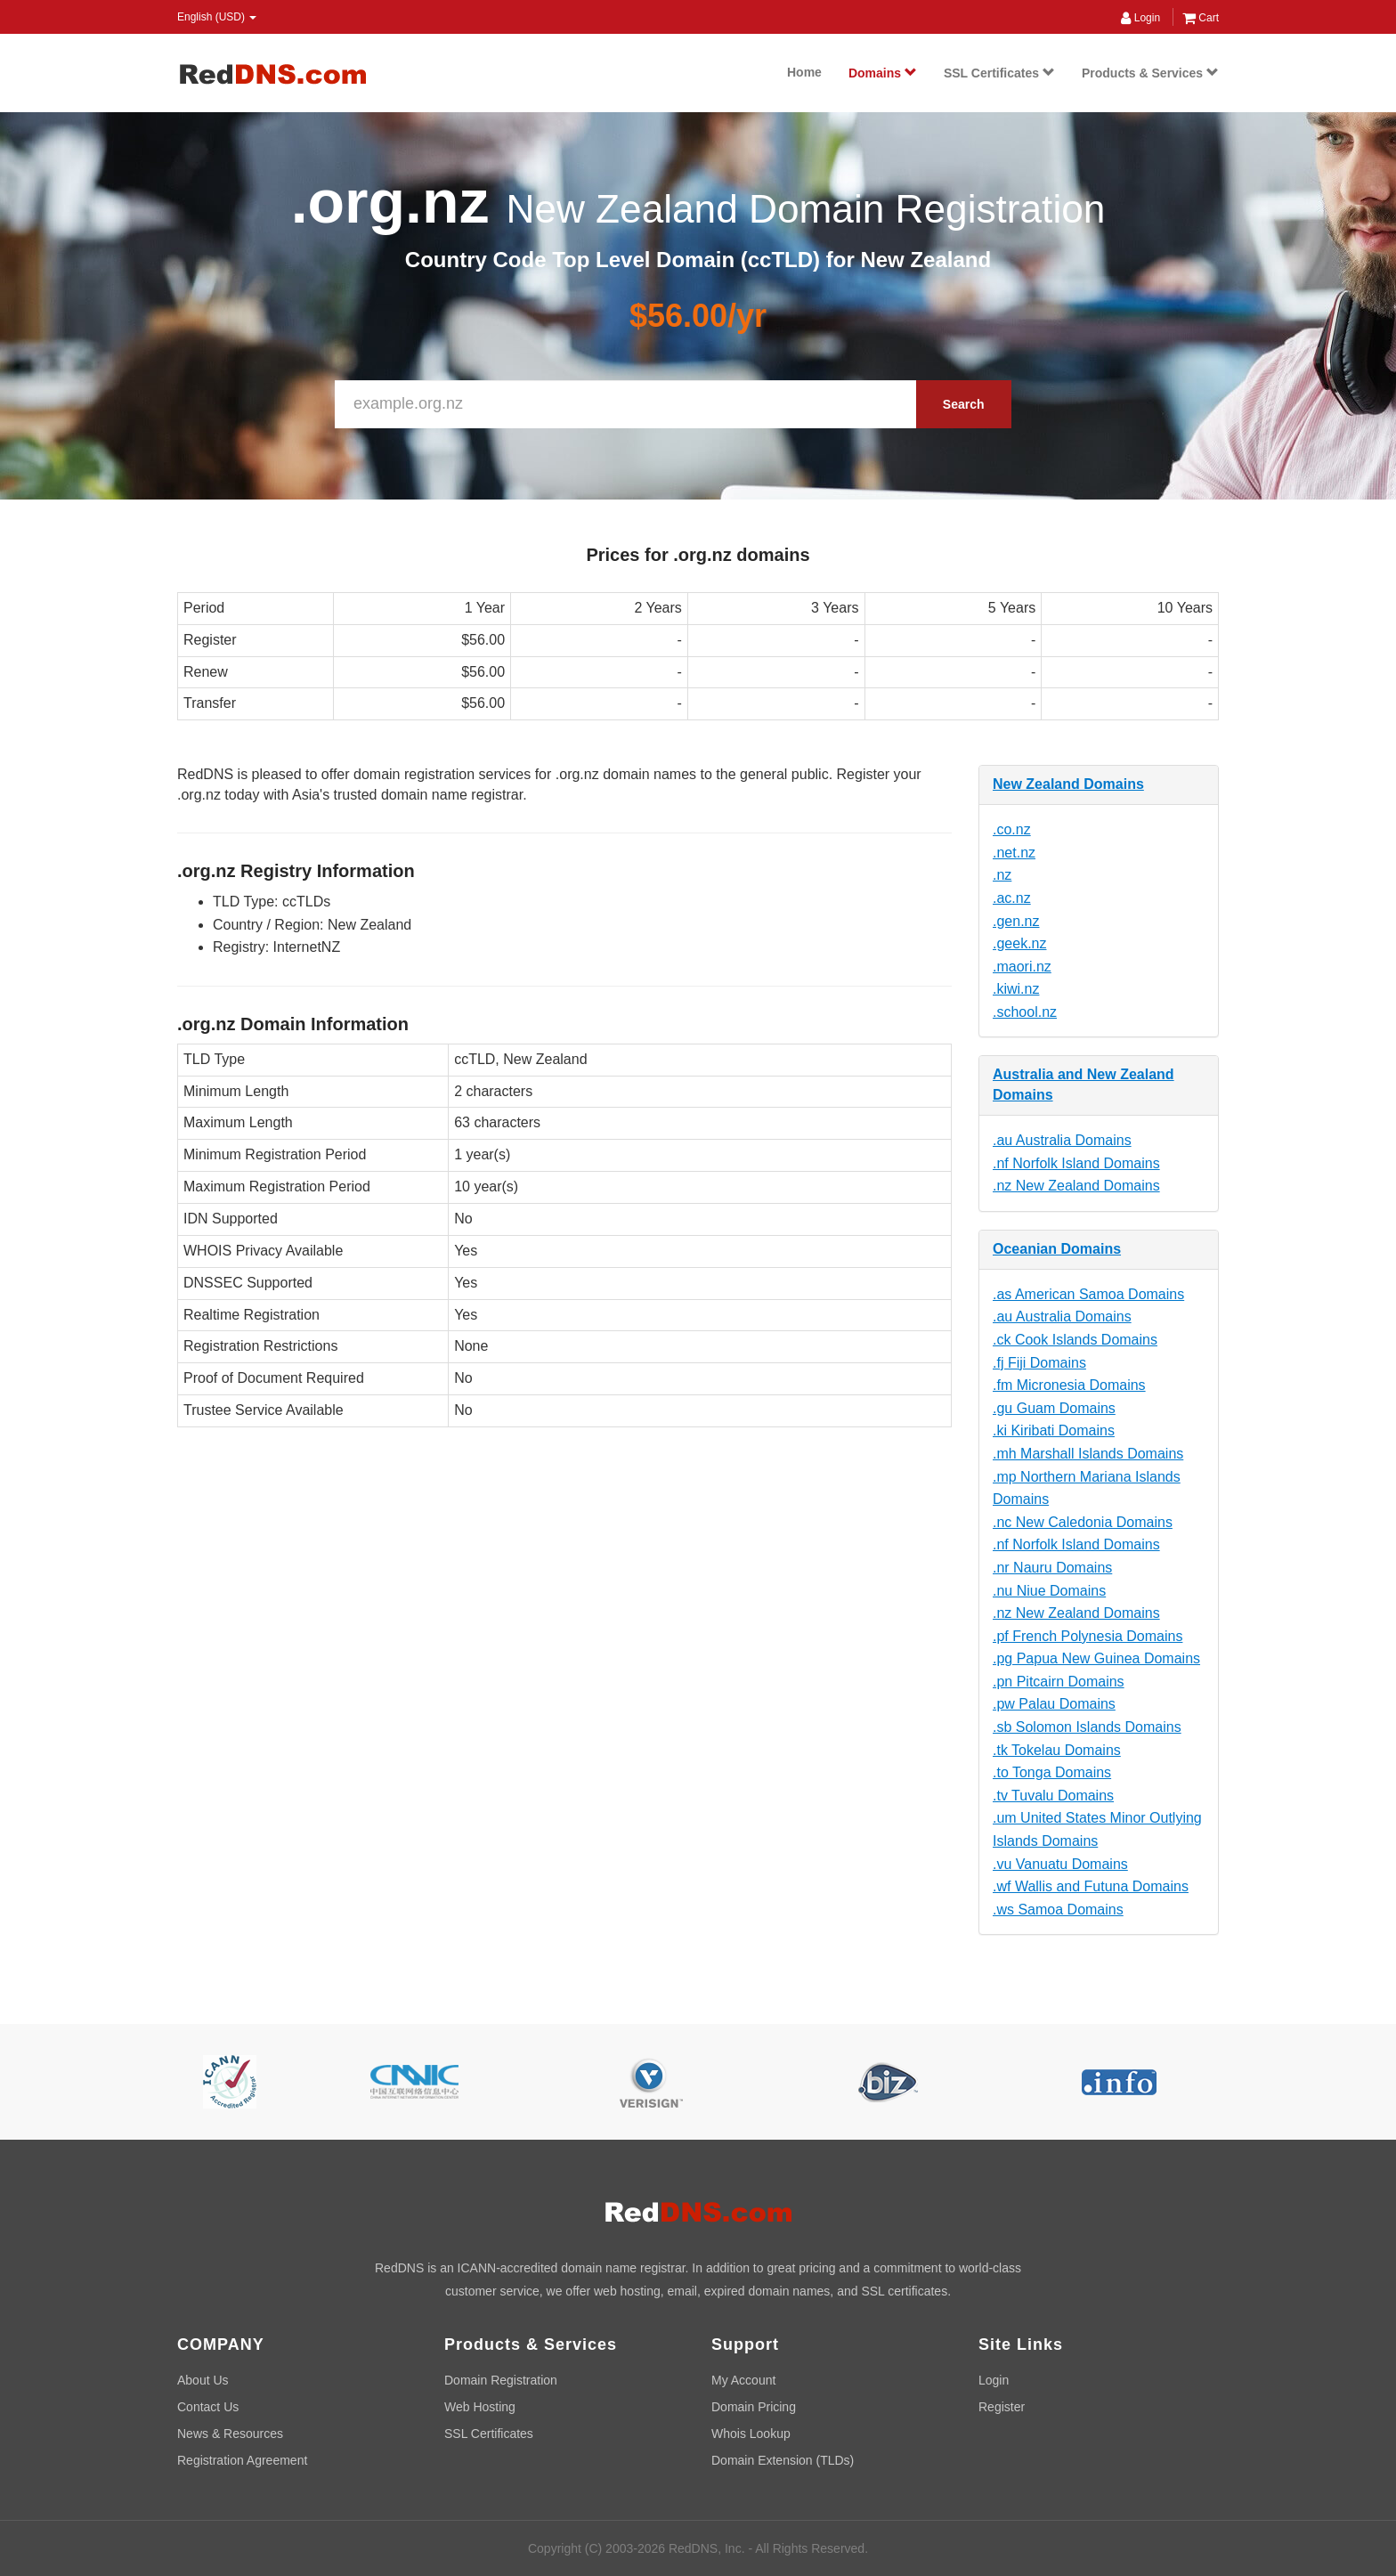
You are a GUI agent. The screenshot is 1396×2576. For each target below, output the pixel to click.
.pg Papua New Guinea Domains (1096, 1658)
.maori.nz (1022, 966)
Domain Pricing (753, 2407)
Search (964, 404)
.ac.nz (1012, 898)
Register (1001, 2407)
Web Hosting (479, 2407)
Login (1140, 18)
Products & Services (1150, 73)
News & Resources (230, 2433)
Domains (882, 73)
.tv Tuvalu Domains (1053, 1795)
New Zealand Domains (1068, 784)
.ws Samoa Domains (1058, 1909)
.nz (1002, 874)
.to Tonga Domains (1052, 1772)
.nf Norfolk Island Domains (1076, 1163)
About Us (203, 2380)
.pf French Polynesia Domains (1087, 1636)
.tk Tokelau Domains (1057, 1750)
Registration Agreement (242, 2460)
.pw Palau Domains (1054, 1703)
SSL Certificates (999, 73)
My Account (743, 2380)
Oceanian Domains (1057, 1248)
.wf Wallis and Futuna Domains (1091, 1886)
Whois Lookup (751, 2433)
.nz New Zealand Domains (1076, 1185)
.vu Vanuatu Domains (1060, 1864)
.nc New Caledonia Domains (1083, 1522)
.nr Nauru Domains (1052, 1567)
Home (804, 72)
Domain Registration (500, 2380)
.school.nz (1025, 1012)
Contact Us (208, 2407)
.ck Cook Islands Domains (1075, 1339)
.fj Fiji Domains (1039, 1362)
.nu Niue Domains (1049, 1590)
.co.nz (1012, 829)
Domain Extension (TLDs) (782, 2460)
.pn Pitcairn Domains (1058, 1681)
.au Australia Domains (1062, 1140)
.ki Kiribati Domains (1054, 1430)
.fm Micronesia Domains (1069, 1385)
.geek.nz (1019, 943)
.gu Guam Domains (1054, 1408)
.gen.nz (1016, 921)
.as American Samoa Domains (1088, 1294)
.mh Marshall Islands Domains (1088, 1453)
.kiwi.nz (1016, 988)
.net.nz (1014, 852)
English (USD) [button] (216, 17)
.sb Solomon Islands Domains (1087, 1727)
